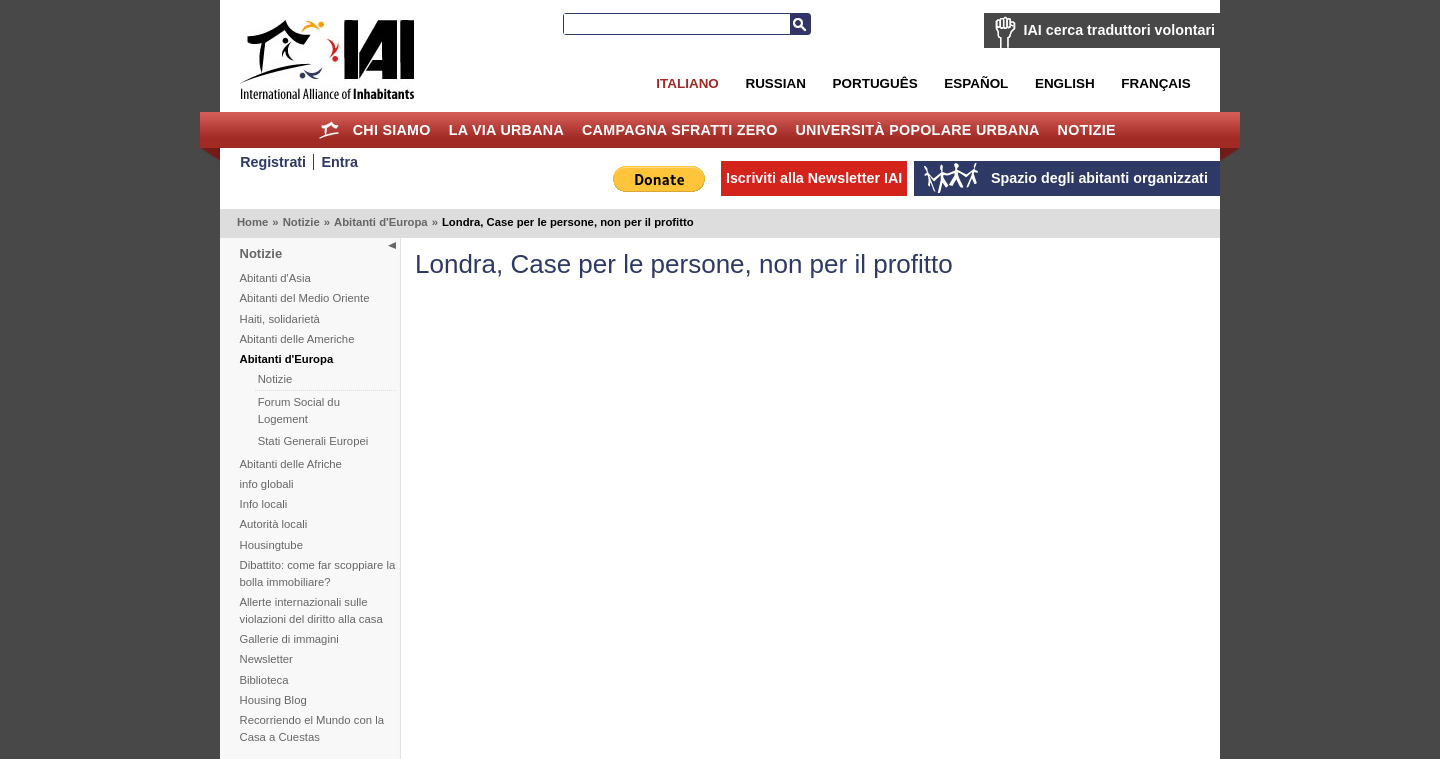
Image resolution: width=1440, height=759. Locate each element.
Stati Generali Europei (313, 441)
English (1065, 83)
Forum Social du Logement (299, 410)
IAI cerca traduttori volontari (1119, 30)
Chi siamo (392, 130)
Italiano (687, 83)
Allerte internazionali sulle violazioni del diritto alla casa (311, 610)
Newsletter (266, 659)
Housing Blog (273, 700)
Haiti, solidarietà (280, 319)
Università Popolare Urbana (917, 130)
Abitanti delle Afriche (291, 464)
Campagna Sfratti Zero (680, 130)
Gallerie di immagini (289, 639)
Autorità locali (274, 524)
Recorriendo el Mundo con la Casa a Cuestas (312, 728)
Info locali (264, 504)
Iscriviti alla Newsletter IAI (814, 178)
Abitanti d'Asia (275, 278)
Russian (775, 83)
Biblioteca (264, 680)
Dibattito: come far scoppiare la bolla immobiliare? (318, 573)
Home (329, 130)
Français (1155, 83)
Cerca (800, 24)
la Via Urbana (506, 130)
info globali (267, 484)
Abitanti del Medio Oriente (305, 298)
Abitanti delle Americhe (297, 339)
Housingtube (271, 545)
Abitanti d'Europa (381, 222)
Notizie (1087, 130)
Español (976, 83)
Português (875, 83)
